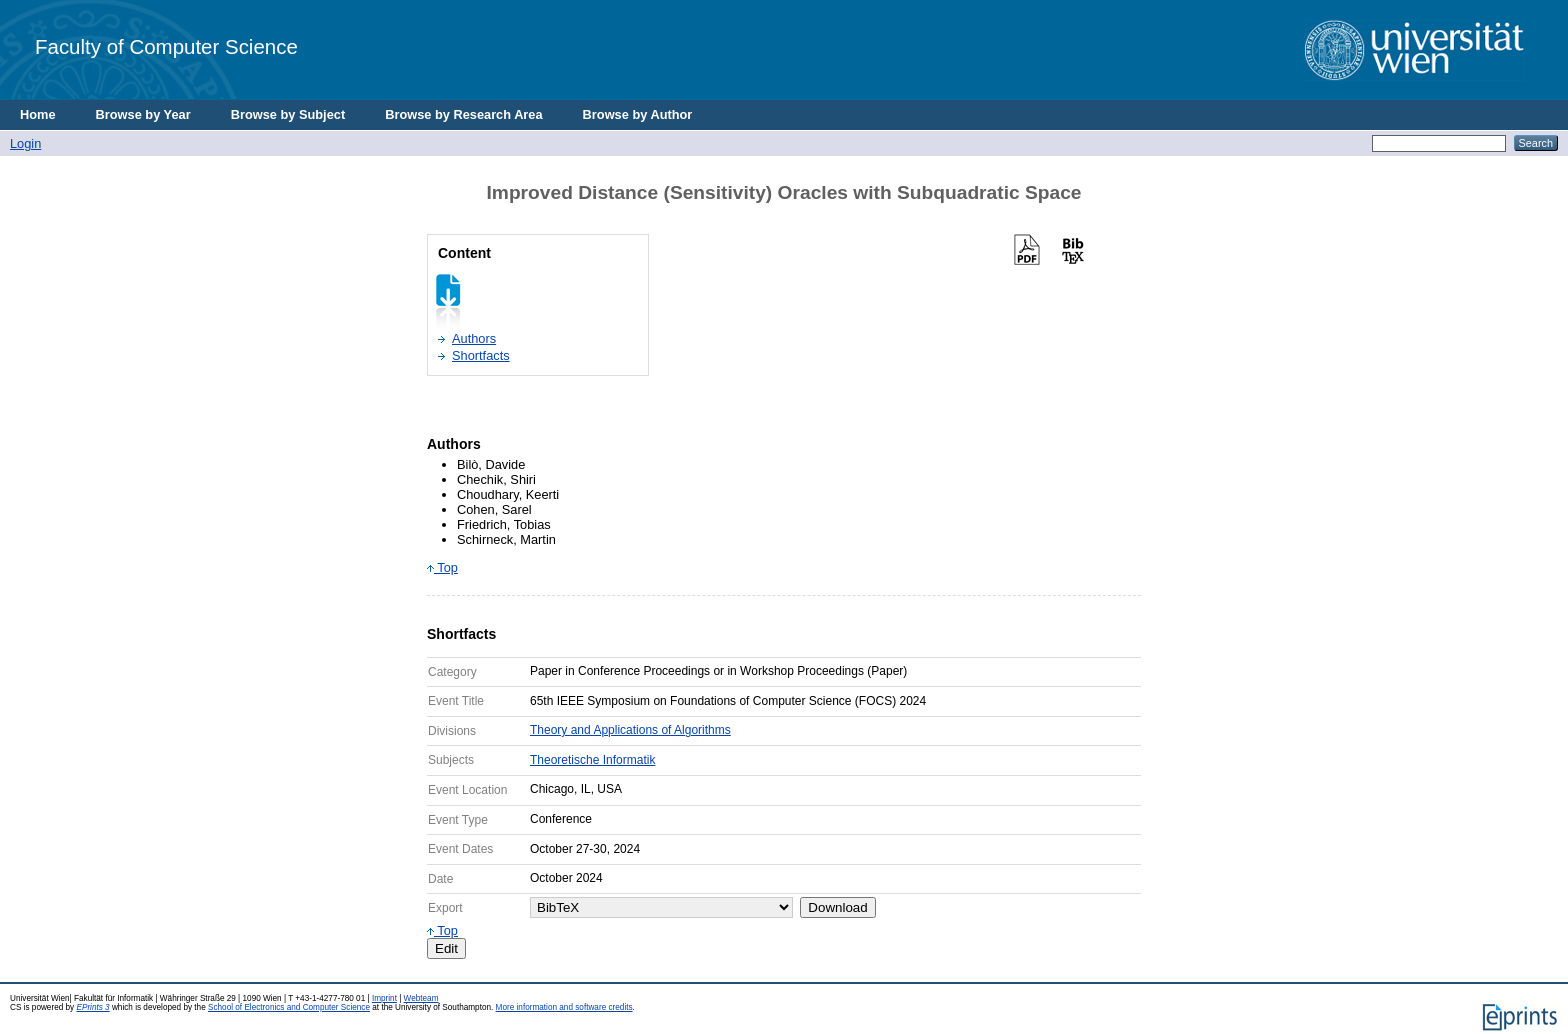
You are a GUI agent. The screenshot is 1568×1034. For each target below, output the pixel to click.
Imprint (384, 998)
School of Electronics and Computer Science (289, 1007)
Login (25, 143)
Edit (446, 948)
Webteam (421, 998)
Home (38, 114)
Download (837, 907)
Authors (474, 338)
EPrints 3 (92, 1007)
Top (442, 567)
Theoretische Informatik (592, 760)
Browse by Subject (288, 114)
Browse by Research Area (463, 114)
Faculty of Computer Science (166, 46)
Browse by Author (638, 114)
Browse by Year (143, 114)
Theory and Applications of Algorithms (630, 730)
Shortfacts (481, 355)
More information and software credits (564, 1007)
